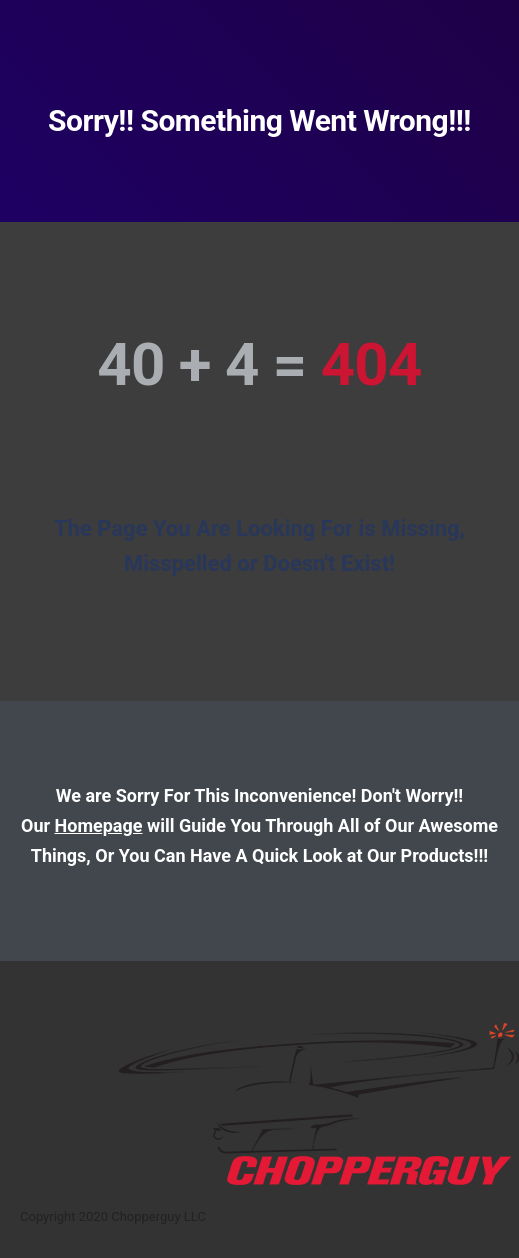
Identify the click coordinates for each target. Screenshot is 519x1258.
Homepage (99, 825)
